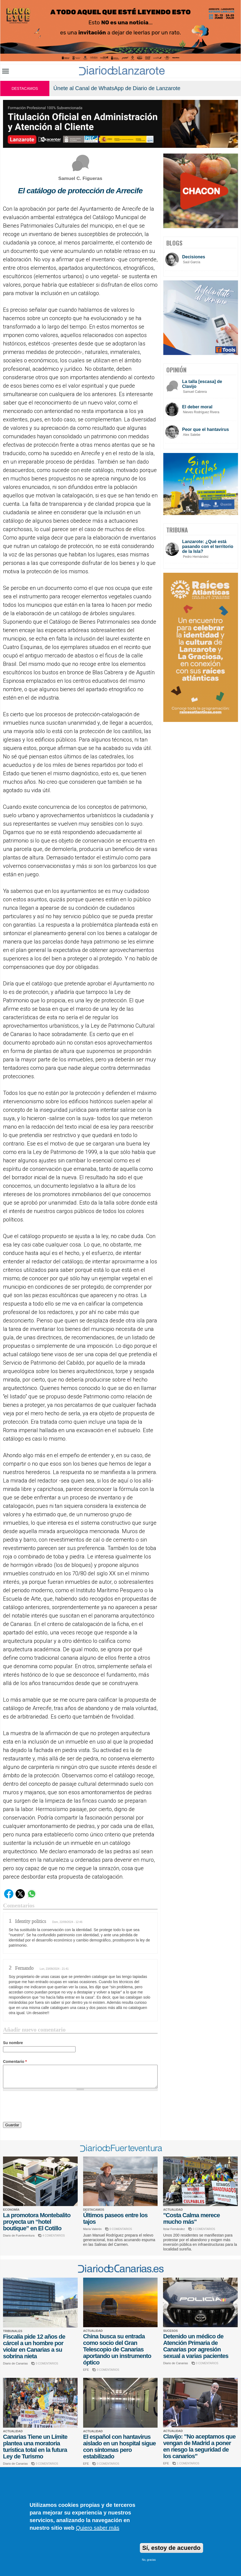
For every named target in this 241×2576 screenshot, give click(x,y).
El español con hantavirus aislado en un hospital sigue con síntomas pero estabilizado (119, 2446)
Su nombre (13, 2043)
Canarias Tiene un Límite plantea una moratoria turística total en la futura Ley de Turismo (35, 2446)
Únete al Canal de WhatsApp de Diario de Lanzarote (116, 88)
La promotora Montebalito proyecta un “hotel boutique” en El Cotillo (36, 2222)
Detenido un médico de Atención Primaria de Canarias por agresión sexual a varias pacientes (195, 2346)
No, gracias (149, 2559)
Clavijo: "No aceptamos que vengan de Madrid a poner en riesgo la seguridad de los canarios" (199, 2446)
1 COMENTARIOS (188, 2463)
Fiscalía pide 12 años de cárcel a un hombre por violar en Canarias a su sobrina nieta (34, 2346)
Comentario (15, 2061)
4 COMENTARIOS (54, 2235)
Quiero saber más (97, 2528)
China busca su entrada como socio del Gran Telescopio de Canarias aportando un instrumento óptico (117, 2349)
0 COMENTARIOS (121, 2229)
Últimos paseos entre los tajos (115, 2218)
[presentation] (44, 2107)
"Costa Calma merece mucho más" (191, 2218)
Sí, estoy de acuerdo (171, 2547)
